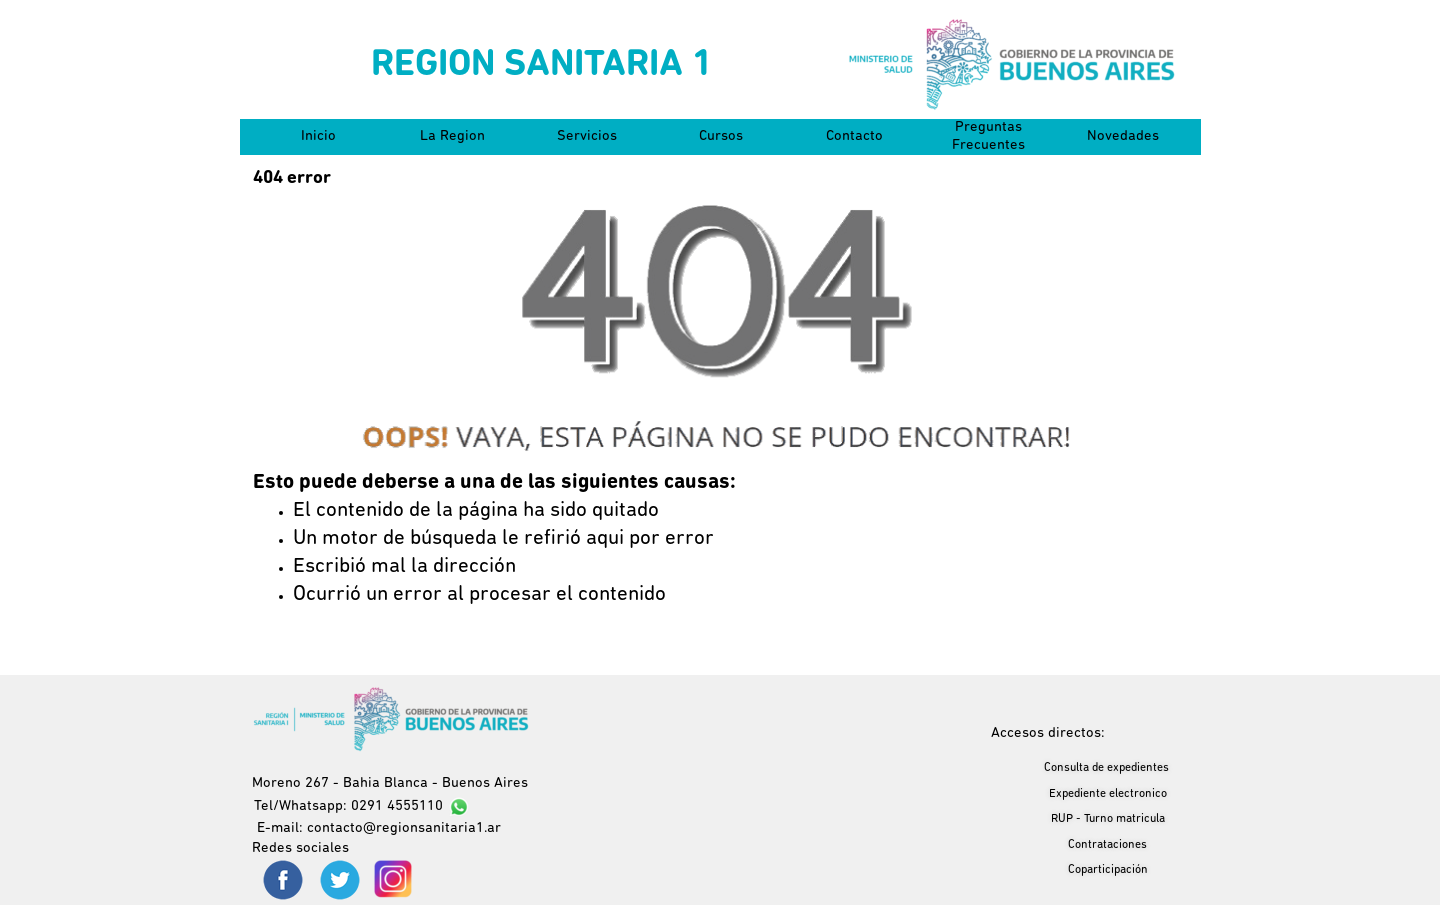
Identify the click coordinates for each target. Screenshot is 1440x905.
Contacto (854, 136)
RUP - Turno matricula (1108, 819)
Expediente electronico (1108, 794)
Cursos (721, 136)
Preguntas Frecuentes (988, 136)
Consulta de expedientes (1106, 768)
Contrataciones (1107, 845)
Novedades (1123, 136)
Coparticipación (1108, 870)
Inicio (318, 136)
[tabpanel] (720, 539)
